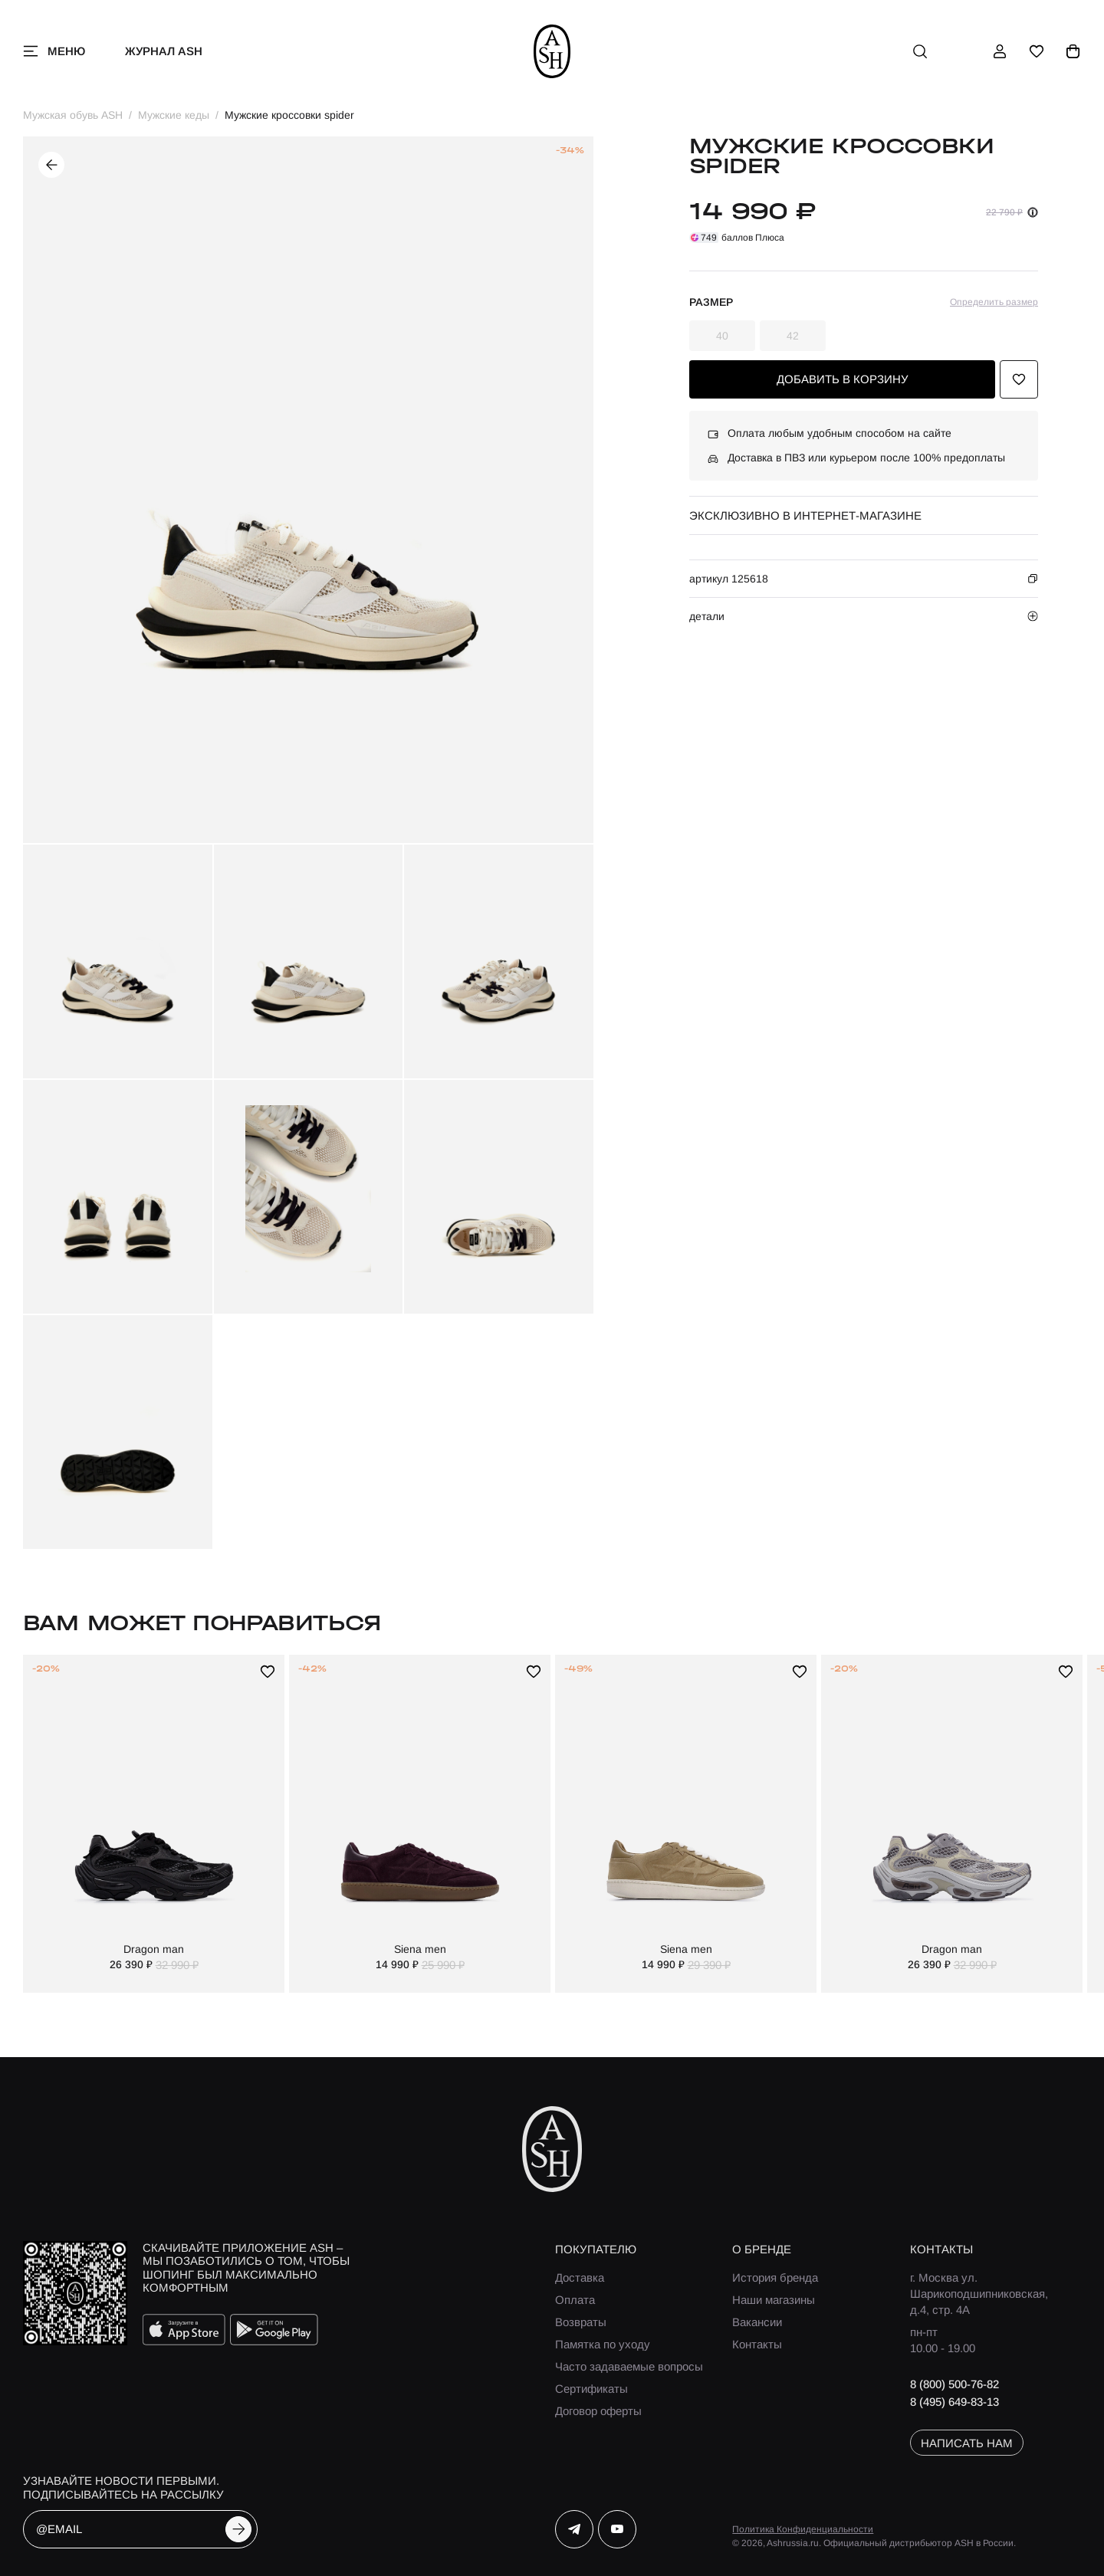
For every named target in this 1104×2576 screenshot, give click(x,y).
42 (793, 336)
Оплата (575, 2299)
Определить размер (994, 302)
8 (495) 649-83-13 (954, 2401)
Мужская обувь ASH (73, 115)
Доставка (579, 2277)
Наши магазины (773, 2299)
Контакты (757, 2344)
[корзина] (1073, 51)
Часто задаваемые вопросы (629, 2366)
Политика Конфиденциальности (802, 2529)
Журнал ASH (163, 50)
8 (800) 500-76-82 (954, 2384)
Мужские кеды (173, 115)
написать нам (967, 2443)
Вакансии (757, 2321)
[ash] (552, 51)
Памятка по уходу (602, 2344)
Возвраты (580, 2321)
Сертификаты (591, 2388)
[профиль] (999, 51)
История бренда (775, 2277)
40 (722, 336)
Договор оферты (598, 2410)
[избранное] (1036, 51)
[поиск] (920, 51)
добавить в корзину (843, 379)
